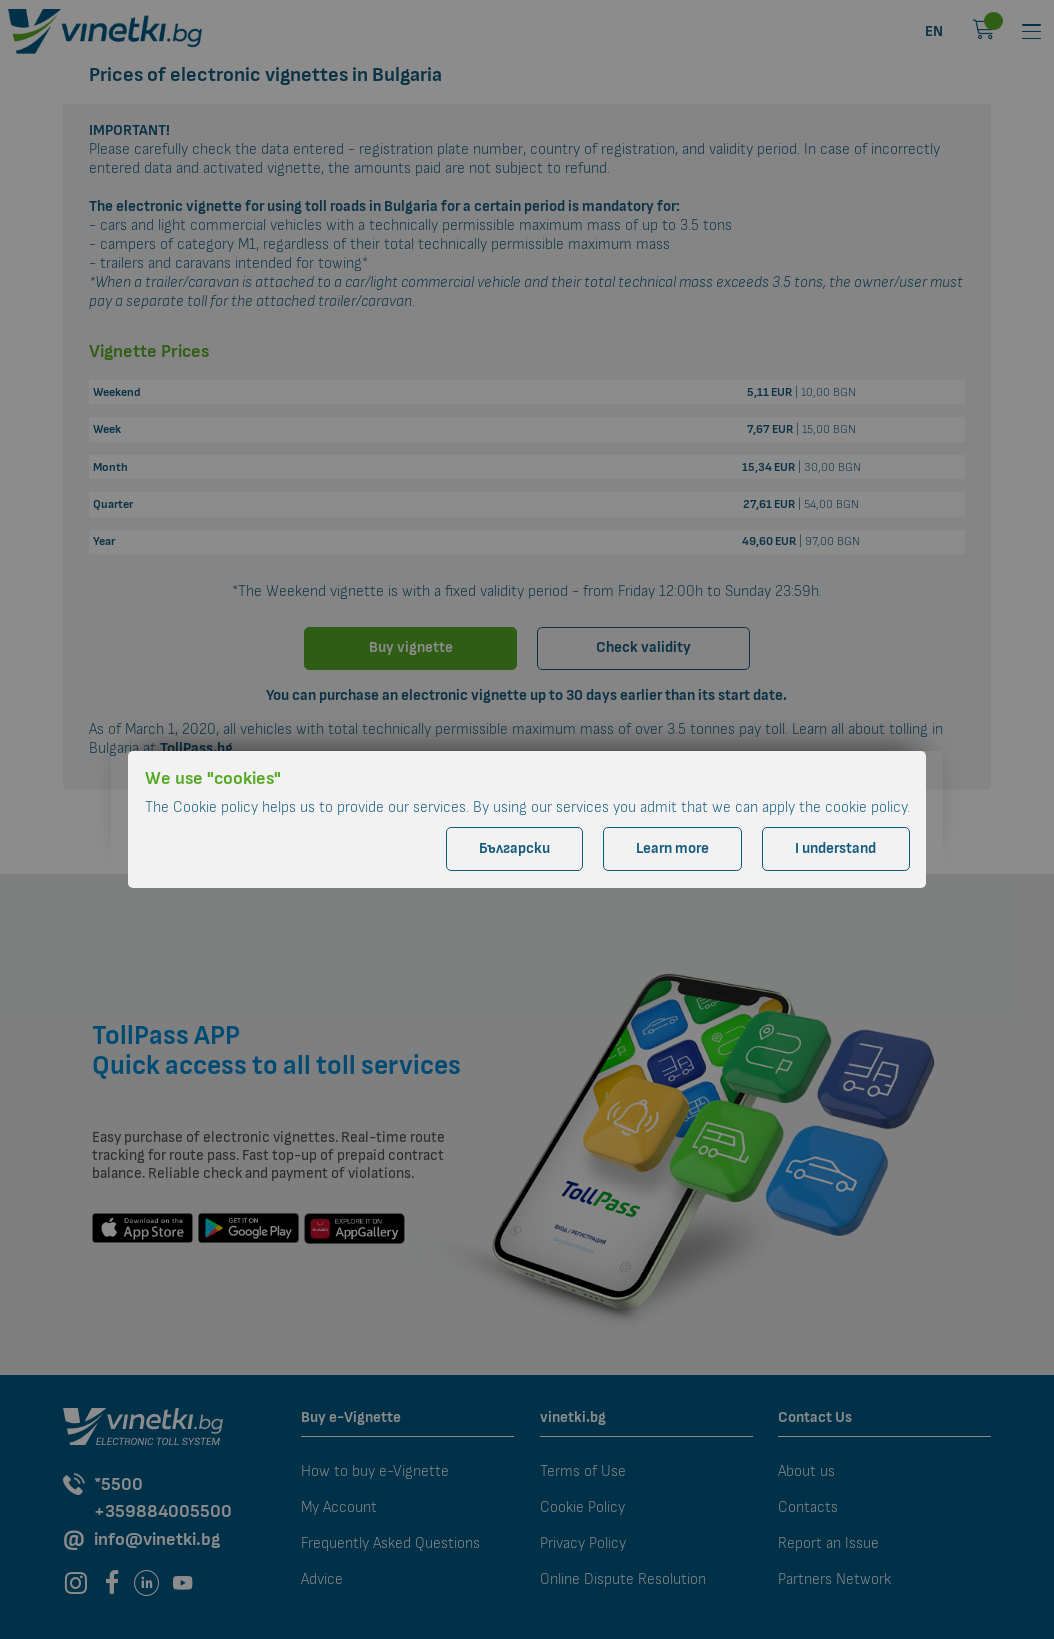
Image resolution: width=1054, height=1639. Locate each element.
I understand (835, 848)
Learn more (672, 848)
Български (514, 848)
